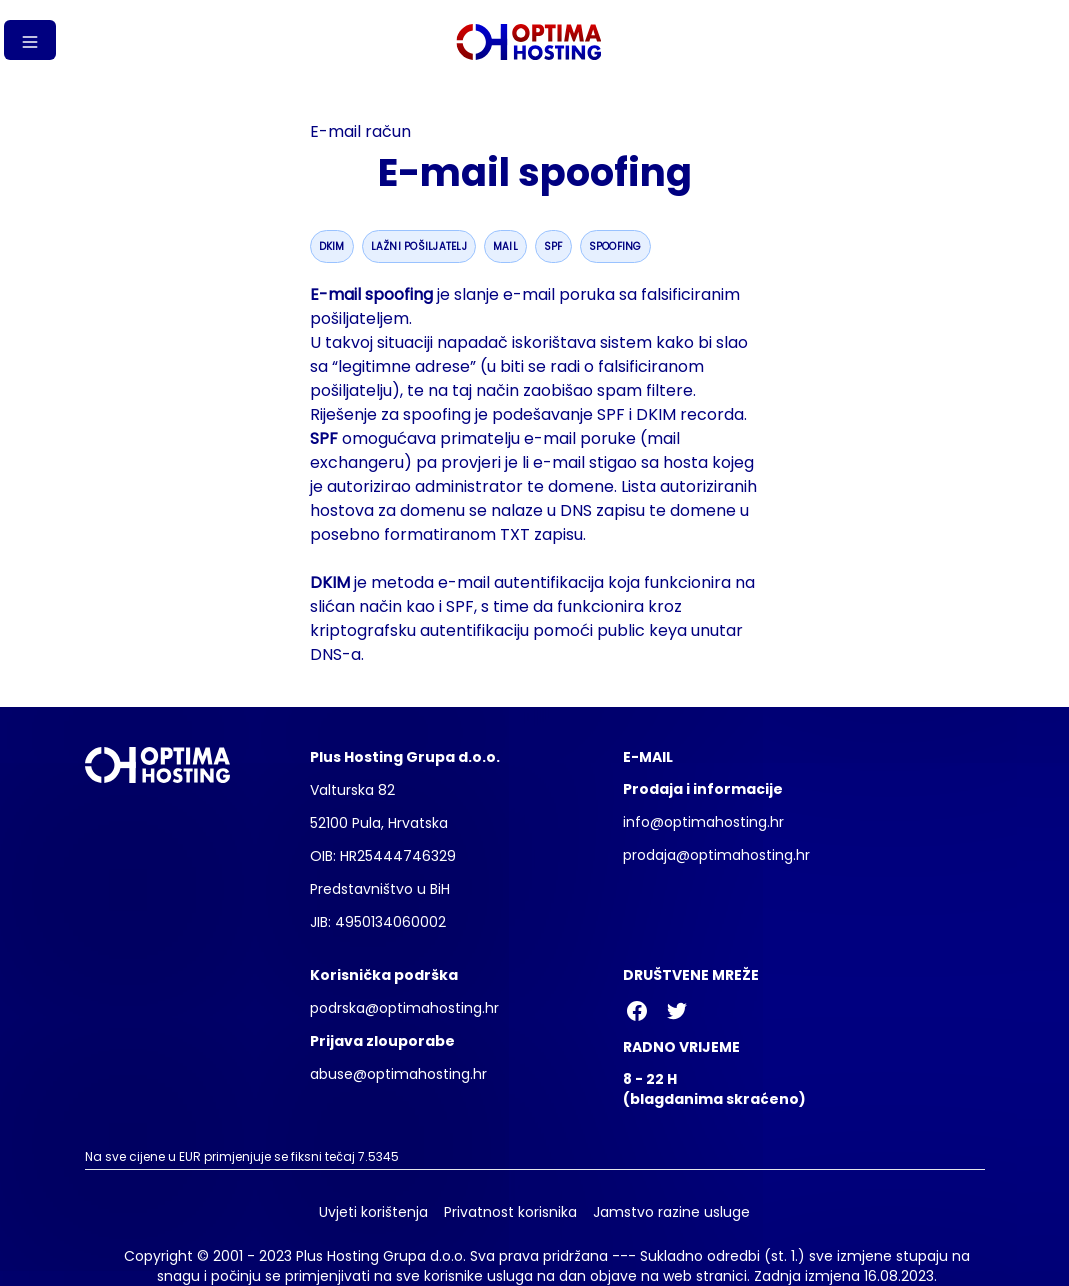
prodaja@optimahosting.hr (716, 855)
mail (505, 246)
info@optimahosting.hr (703, 822)
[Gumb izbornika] (30, 40)
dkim (332, 246)
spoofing (615, 246)
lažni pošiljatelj (419, 246)
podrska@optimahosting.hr (404, 1008)
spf (553, 246)
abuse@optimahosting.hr (398, 1074)
